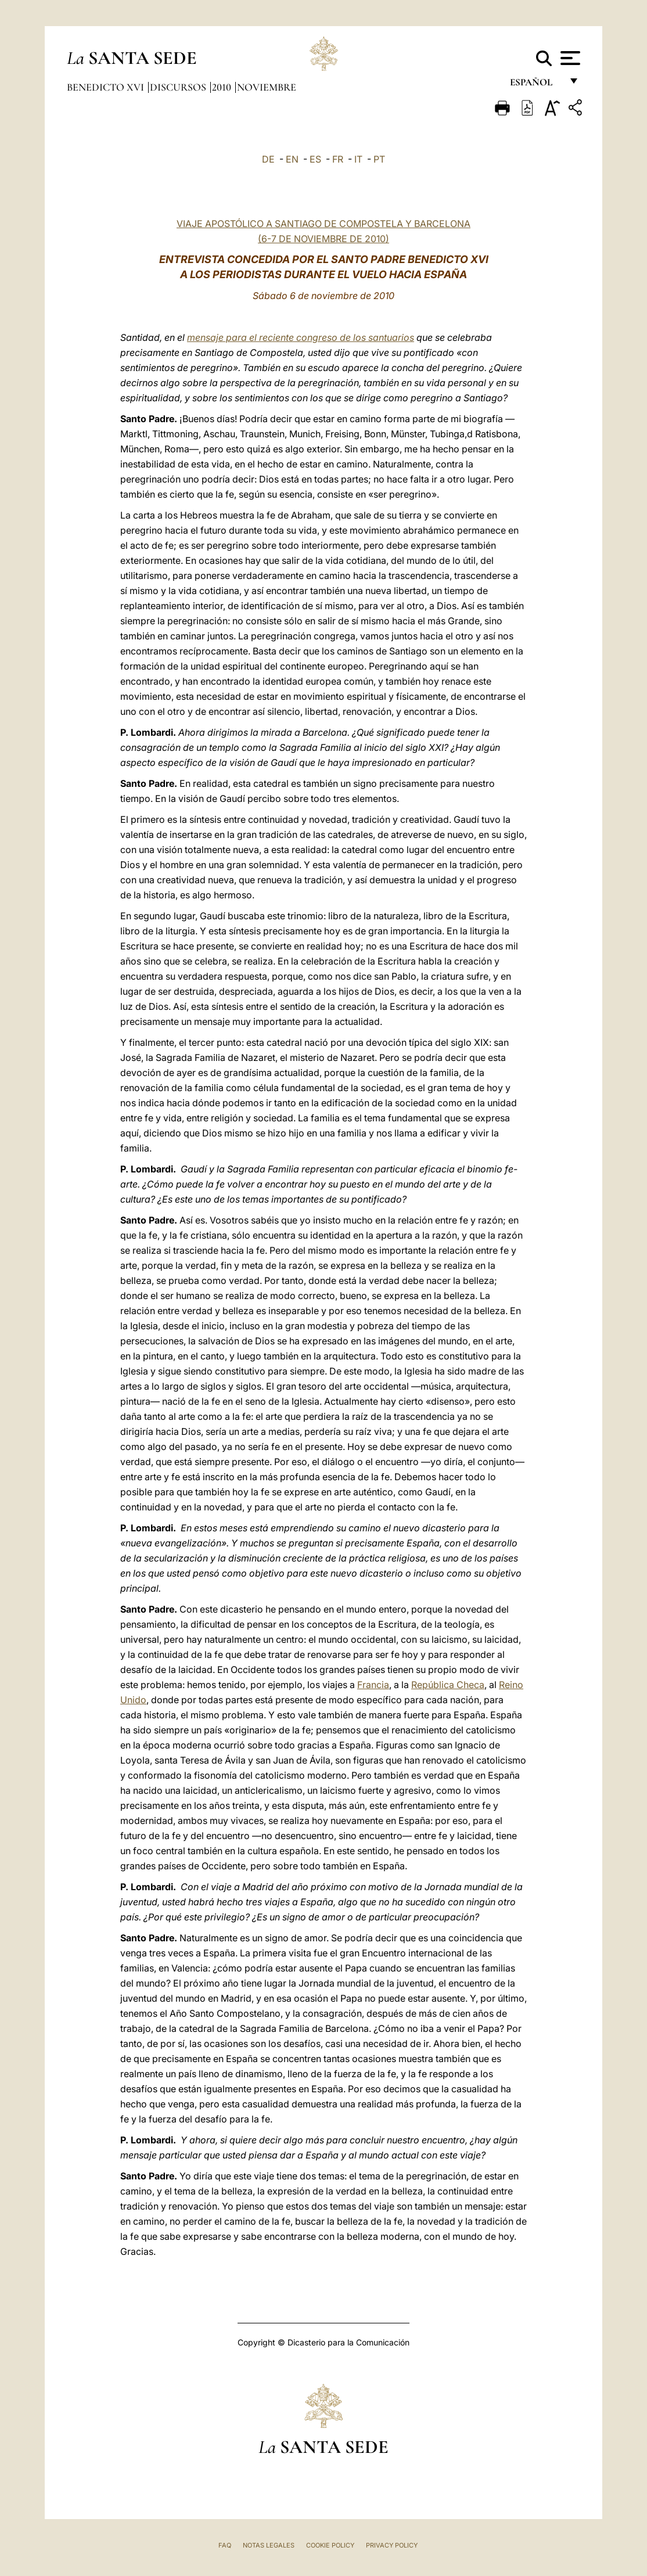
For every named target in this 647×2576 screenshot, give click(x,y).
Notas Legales (268, 2545)
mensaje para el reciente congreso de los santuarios (300, 337)
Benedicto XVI (106, 87)
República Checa (447, 1684)
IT (358, 159)
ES (315, 159)
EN (292, 159)
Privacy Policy (392, 2545)
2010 (222, 87)
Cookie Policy (330, 2545)
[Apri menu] (569, 58)
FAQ (224, 2545)
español (536, 86)
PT (379, 159)
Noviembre (266, 87)
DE (268, 159)
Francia (373, 1684)
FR (337, 159)
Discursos (179, 87)
